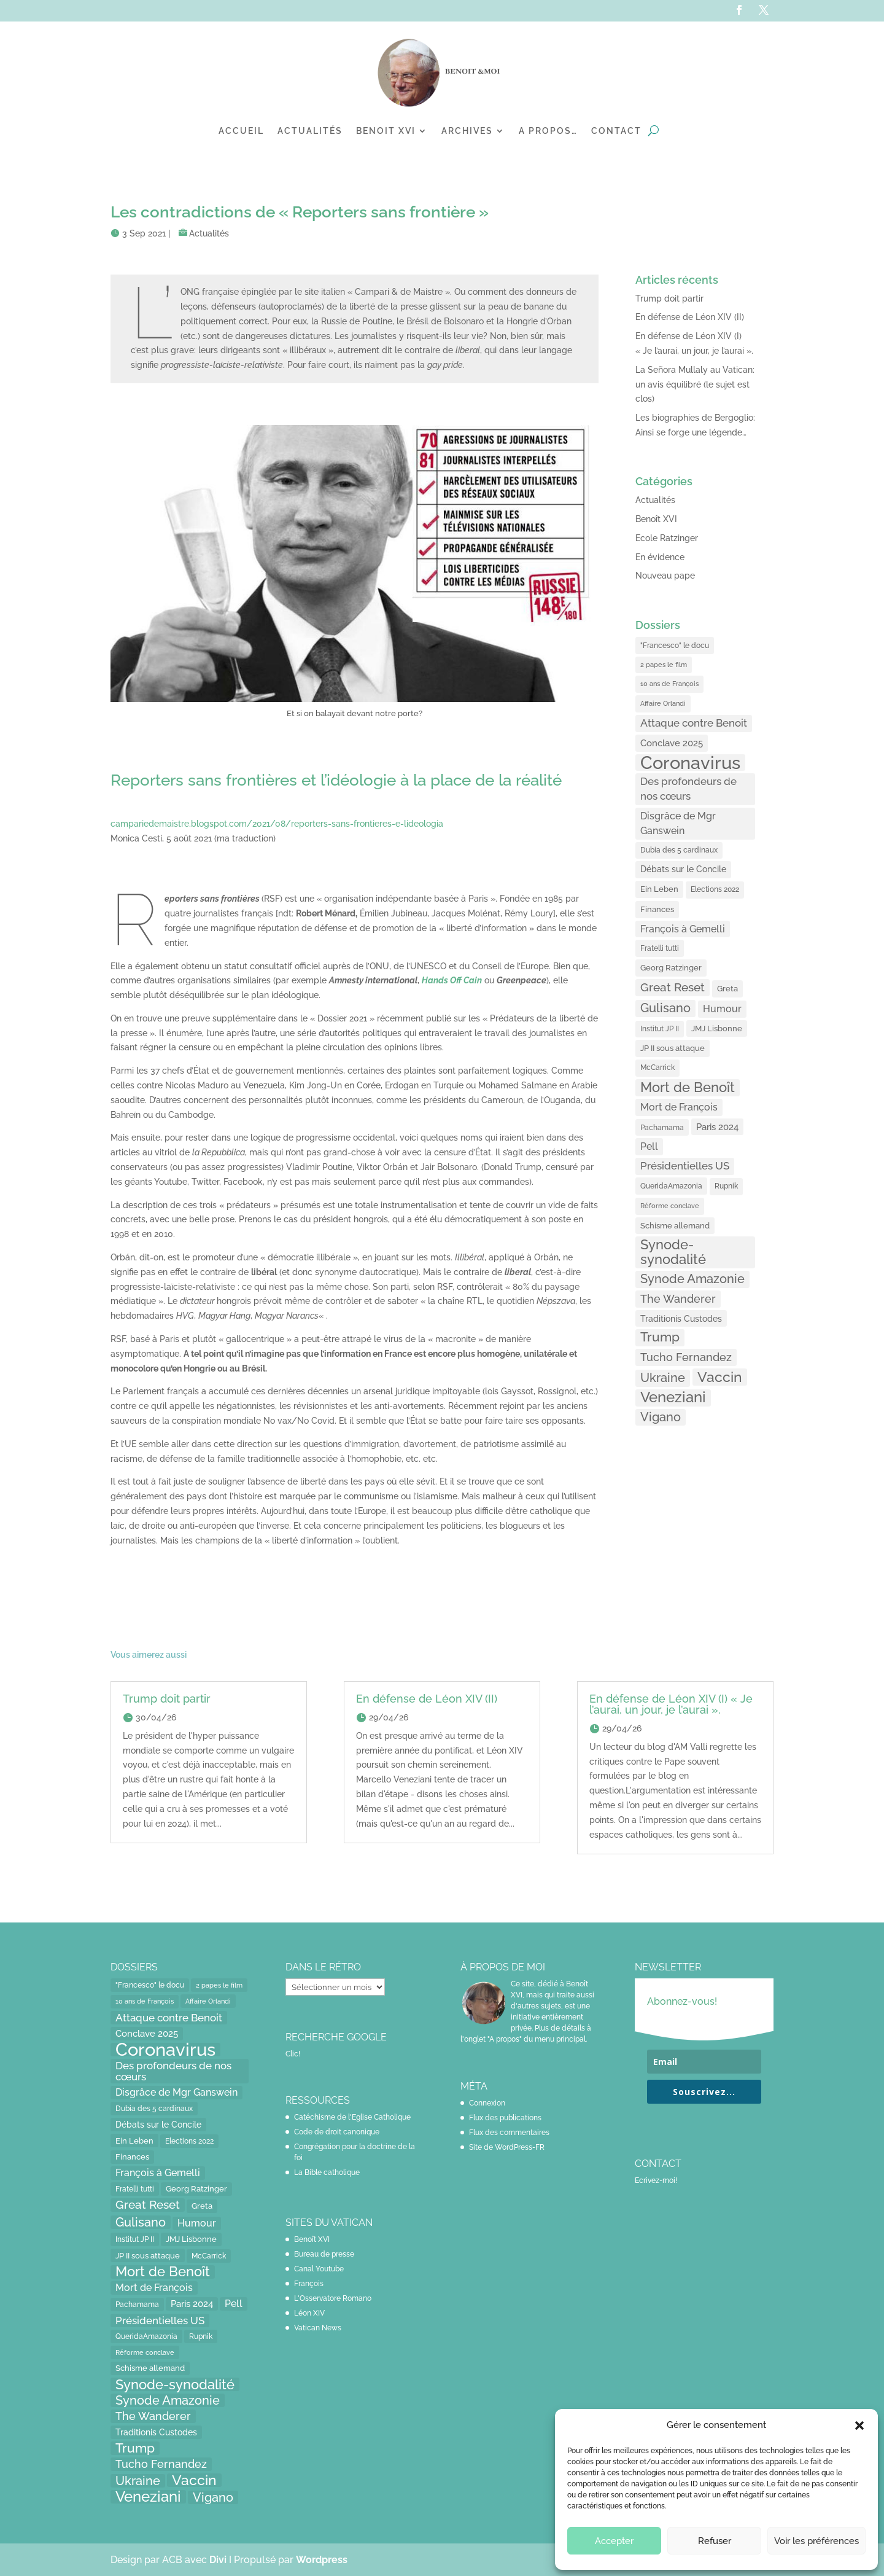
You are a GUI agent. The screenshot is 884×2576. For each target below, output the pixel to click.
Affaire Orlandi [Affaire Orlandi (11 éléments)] (663, 703)
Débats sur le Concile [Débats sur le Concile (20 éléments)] (683, 869)
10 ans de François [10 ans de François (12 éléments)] (669, 684)
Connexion (487, 2103)
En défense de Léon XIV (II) (689, 317)
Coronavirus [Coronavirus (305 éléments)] (690, 762)
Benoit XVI (386, 131)
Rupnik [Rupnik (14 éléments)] (726, 1186)
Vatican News (317, 2328)
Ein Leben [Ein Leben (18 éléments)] (659, 889)
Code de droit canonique (336, 2132)
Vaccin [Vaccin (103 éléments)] (719, 1376)
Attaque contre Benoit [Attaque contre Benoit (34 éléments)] (693, 723)
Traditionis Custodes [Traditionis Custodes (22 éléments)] (681, 1318)
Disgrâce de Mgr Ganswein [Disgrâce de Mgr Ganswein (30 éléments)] (678, 823)
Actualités (310, 131)
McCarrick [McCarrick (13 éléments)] (657, 1067)
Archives (467, 131)
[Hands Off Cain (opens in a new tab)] (452, 980)
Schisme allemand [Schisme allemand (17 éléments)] (675, 1225)
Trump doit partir (669, 298)
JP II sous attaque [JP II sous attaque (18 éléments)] (672, 1048)
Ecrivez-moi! (656, 2180)
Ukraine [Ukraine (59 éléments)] (662, 1377)
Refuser (714, 2541)
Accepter (614, 2541)
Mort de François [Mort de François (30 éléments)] (679, 1107)
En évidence (659, 557)
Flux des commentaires (509, 2132)
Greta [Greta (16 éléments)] (727, 988)
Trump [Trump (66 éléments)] (660, 1337)
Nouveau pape (665, 575)
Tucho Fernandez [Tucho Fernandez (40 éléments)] (686, 1357)
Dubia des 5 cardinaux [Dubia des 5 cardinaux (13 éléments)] (679, 850)
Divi (219, 2560)
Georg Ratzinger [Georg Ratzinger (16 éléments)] (671, 967)
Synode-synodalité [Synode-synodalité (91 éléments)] (673, 1251)
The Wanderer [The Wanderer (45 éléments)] (678, 1298)
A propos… (548, 131)
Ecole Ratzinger (666, 538)
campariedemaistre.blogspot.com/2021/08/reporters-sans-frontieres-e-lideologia (276, 824)
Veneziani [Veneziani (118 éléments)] (673, 1397)
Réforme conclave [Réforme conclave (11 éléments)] (669, 1205)
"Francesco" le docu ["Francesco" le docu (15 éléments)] (674, 645)
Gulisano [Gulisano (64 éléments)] (665, 1008)
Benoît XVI (656, 519)
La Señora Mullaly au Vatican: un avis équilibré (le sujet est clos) (694, 384)
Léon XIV (309, 2313)
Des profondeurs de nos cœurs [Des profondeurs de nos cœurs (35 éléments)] (688, 788)
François (309, 2283)
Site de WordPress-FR (507, 2147)
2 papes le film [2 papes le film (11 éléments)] (663, 664)
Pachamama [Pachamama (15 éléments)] (662, 1127)
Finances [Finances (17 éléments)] (657, 909)
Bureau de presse (324, 2254)
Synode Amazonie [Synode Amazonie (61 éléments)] (692, 1278)
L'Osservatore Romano (332, 2298)
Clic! (292, 2054)
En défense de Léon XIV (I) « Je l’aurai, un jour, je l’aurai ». (671, 1704)
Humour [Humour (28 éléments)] (722, 1009)
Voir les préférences (816, 2541)
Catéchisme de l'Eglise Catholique (352, 2117)
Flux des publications (505, 2117)
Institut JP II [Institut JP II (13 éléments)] (659, 1029)
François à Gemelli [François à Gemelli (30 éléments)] (682, 929)
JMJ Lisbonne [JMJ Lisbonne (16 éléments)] (716, 1028)
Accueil (241, 131)
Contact (616, 131)
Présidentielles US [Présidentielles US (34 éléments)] (684, 1166)
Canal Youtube (319, 2269)
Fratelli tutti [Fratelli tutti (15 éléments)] (659, 948)
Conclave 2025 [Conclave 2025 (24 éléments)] (671, 743)
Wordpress (321, 2560)
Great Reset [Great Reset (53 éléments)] (672, 987)
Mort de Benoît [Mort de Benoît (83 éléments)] (687, 1087)
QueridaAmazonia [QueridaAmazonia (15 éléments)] (671, 1185)
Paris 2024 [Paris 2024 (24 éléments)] (717, 1127)
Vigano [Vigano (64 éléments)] (660, 1417)
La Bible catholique (327, 2172)
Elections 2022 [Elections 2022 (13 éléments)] (715, 889)
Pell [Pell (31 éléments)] (649, 1146)
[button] (859, 2425)
